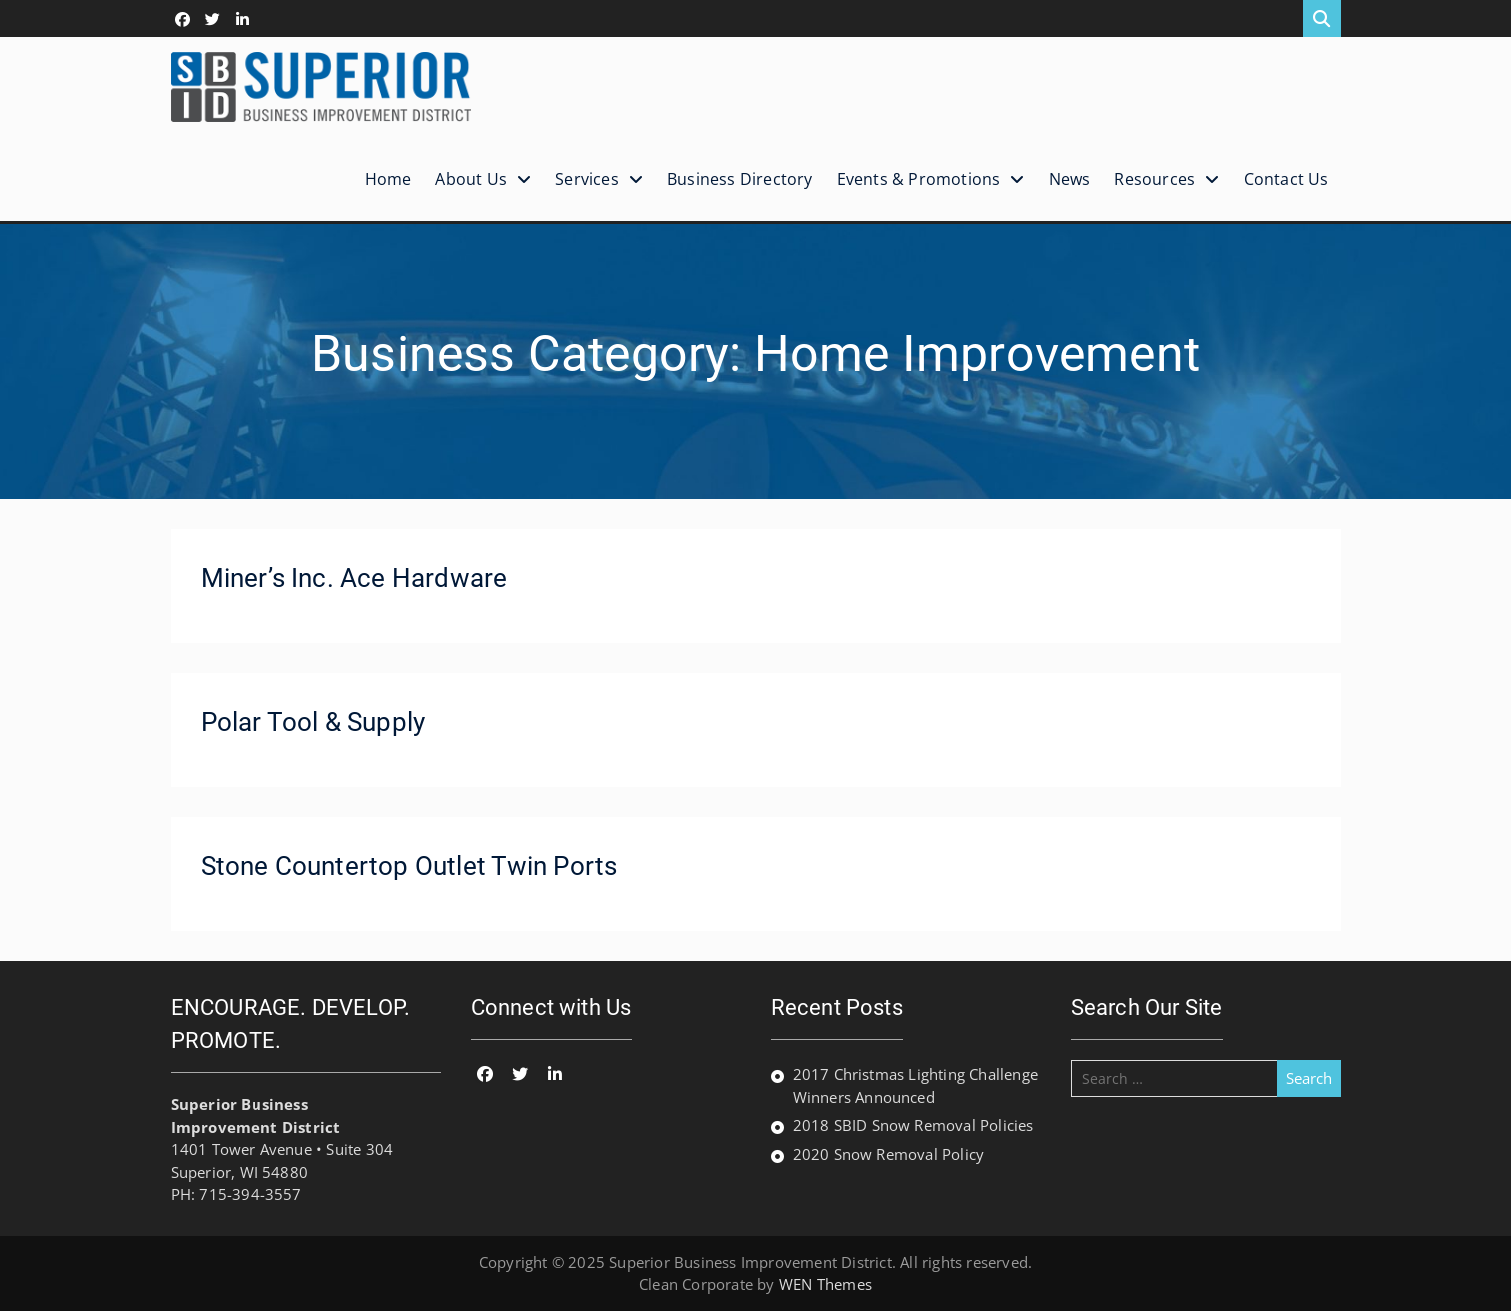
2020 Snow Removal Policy (889, 1154)
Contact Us (1286, 179)
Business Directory (740, 179)
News (1070, 179)
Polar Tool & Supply (313, 722)
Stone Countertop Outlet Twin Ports (409, 866)
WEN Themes (825, 1284)
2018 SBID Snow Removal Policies (913, 1125)
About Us (471, 179)
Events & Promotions (919, 179)
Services (587, 179)
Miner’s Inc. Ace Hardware (354, 578)
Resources (1154, 179)
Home (388, 179)
